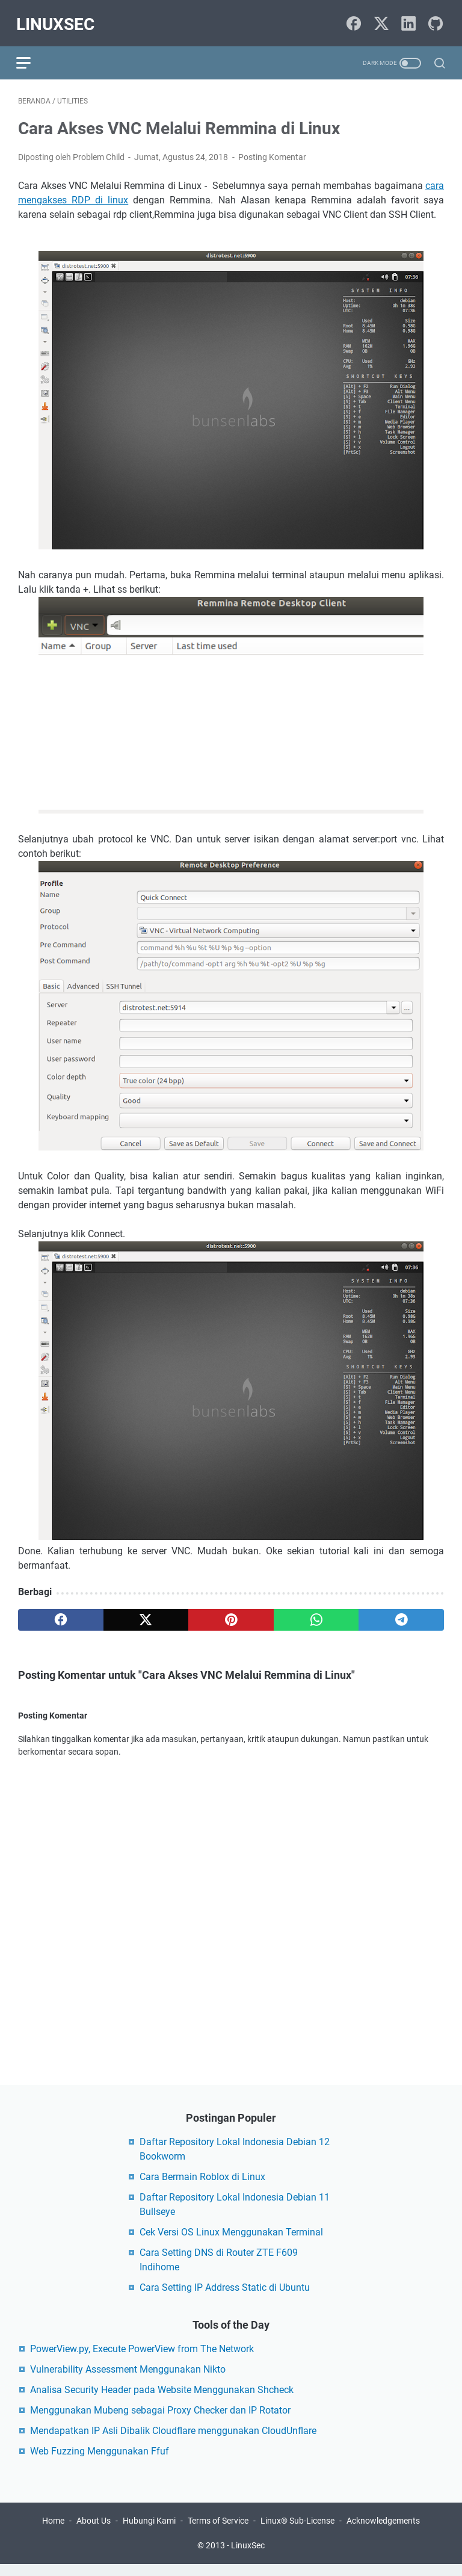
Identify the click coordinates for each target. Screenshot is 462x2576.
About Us (93, 2532)
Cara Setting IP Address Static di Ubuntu (225, 2297)
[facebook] (60, 1615)
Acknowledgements (383, 2532)
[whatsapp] (316, 1615)
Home (53, 2532)
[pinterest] (231, 1615)
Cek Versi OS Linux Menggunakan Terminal (231, 2242)
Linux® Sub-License (297, 2532)
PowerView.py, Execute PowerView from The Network (142, 2359)
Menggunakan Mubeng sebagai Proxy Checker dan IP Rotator (160, 2420)
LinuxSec (57, 19)
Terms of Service (218, 2532)
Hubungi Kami (149, 2532)
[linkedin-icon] (408, 20)
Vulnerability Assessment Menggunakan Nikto (128, 2379)
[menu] (32, 56)
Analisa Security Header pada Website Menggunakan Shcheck (162, 2400)
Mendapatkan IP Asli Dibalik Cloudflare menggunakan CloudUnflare (173, 2441)
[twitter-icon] (381, 20)
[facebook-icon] (354, 20)
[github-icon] (435, 20)
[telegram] (401, 1615)
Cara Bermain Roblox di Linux (202, 2187)
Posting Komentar (272, 152)
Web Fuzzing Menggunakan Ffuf (99, 2461)
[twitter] (146, 1615)
